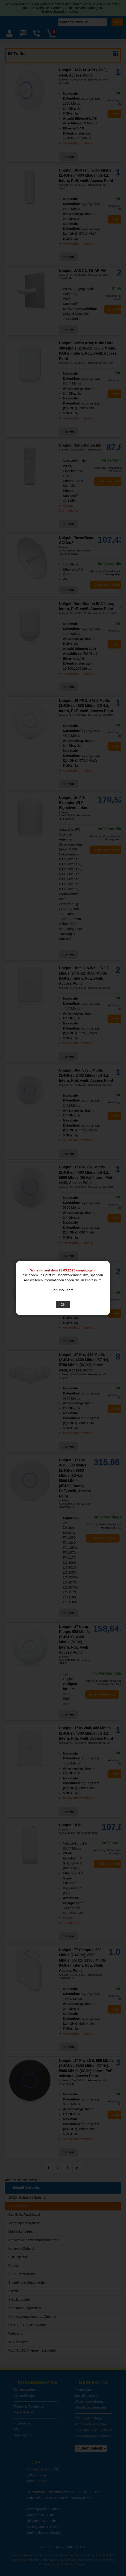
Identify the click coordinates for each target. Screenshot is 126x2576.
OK (63, 1304)
